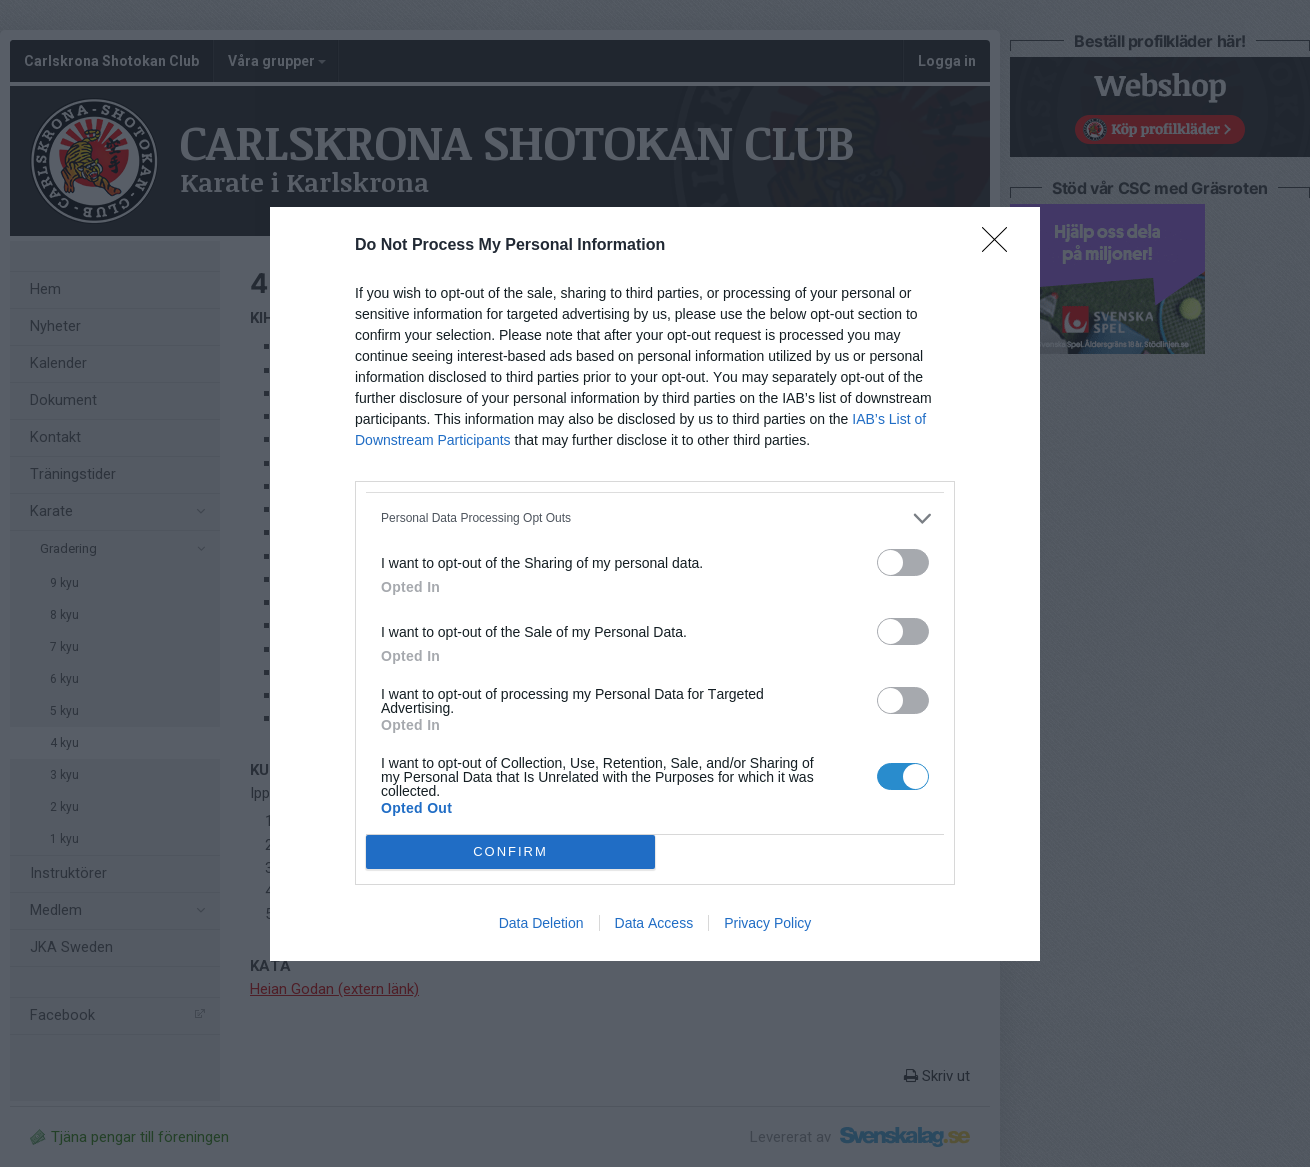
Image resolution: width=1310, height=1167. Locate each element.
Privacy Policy (767, 923)
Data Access (654, 923)
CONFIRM (510, 851)
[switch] (903, 562)
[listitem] (655, 518)
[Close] (1001, 246)
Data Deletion (541, 923)
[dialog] (655, 584)
